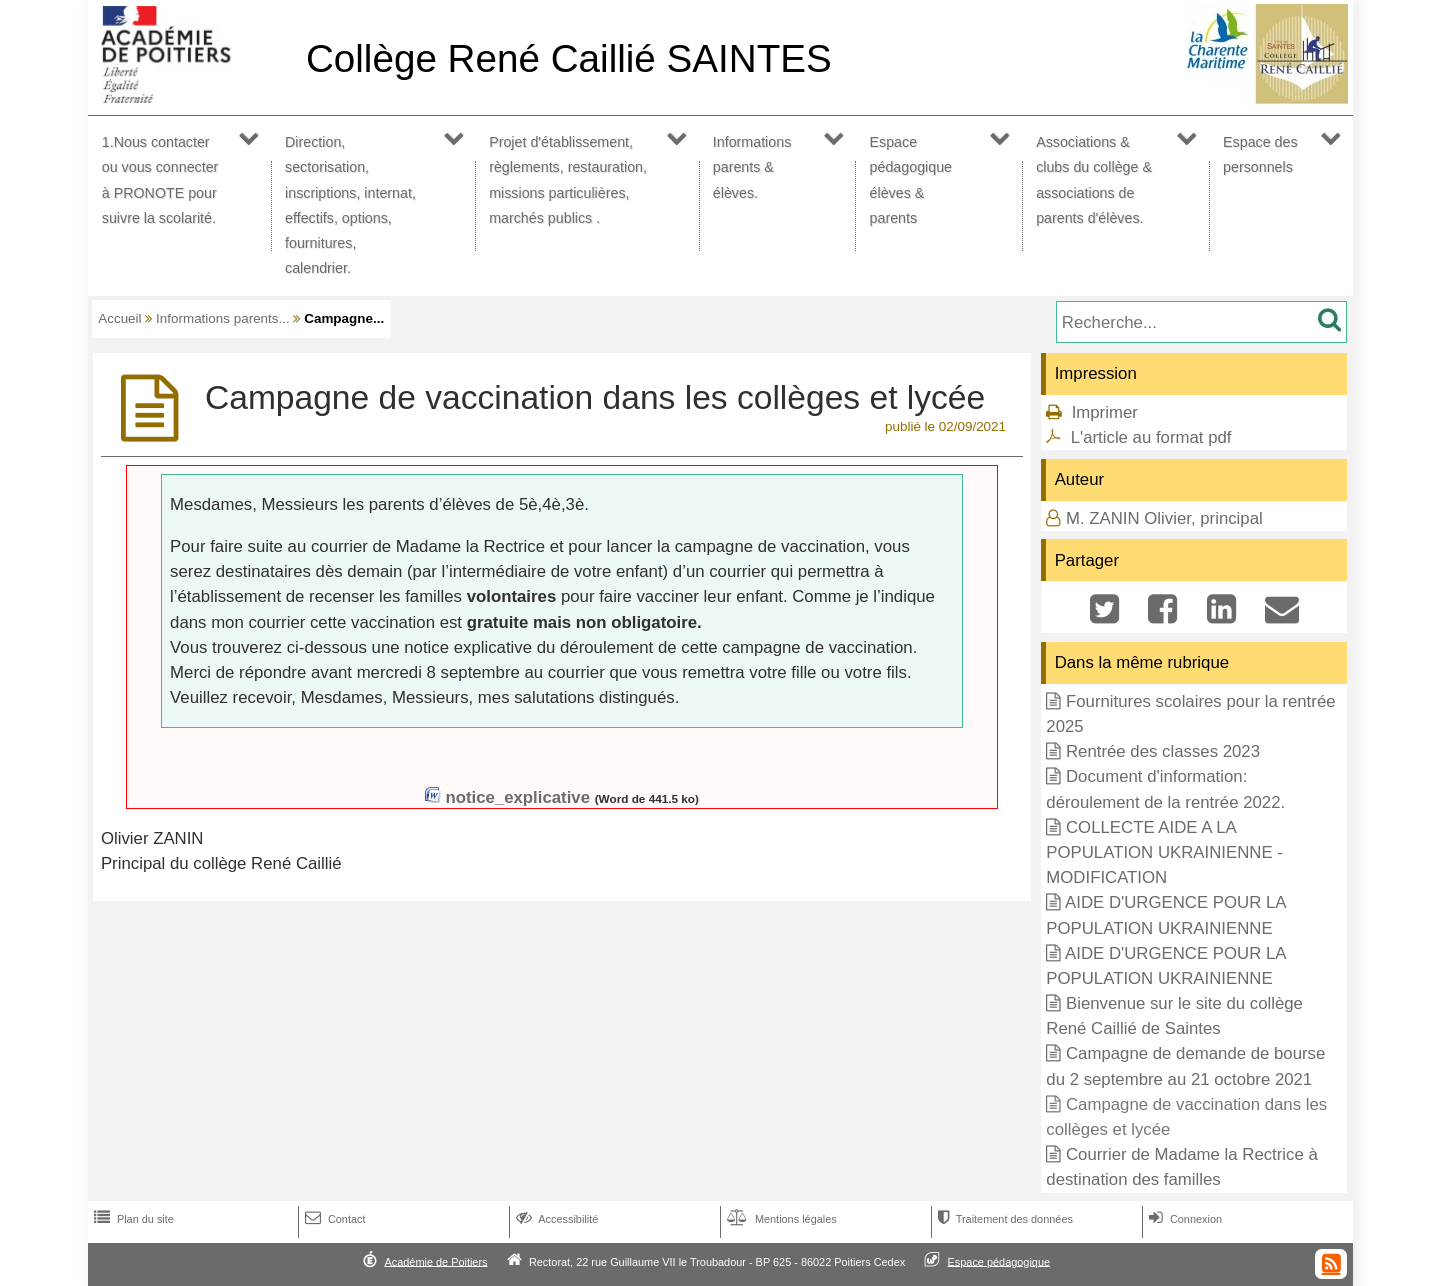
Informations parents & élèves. (752, 167)
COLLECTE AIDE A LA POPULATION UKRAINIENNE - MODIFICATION (1164, 852)
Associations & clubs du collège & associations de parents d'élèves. (1094, 180)
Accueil (119, 318)
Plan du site (132, 1219)
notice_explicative (517, 797)
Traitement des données (1003, 1219)
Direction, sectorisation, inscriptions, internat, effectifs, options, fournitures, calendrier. (350, 205)
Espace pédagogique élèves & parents (911, 180)
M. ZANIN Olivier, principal (1164, 518)
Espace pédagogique (999, 1261)
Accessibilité (555, 1219)
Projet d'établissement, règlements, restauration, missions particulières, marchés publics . (568, 180)
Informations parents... (223, 318)
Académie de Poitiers (435, 1261)
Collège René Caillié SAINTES (569, 58)
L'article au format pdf (1151, 437)
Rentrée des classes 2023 (1163, 751)
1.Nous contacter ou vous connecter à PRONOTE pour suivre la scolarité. (160, 180)
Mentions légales (780, 1219)
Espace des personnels (1260, 154)
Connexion (1183, 1219)
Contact (333, 1219)
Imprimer (1105, 412)
